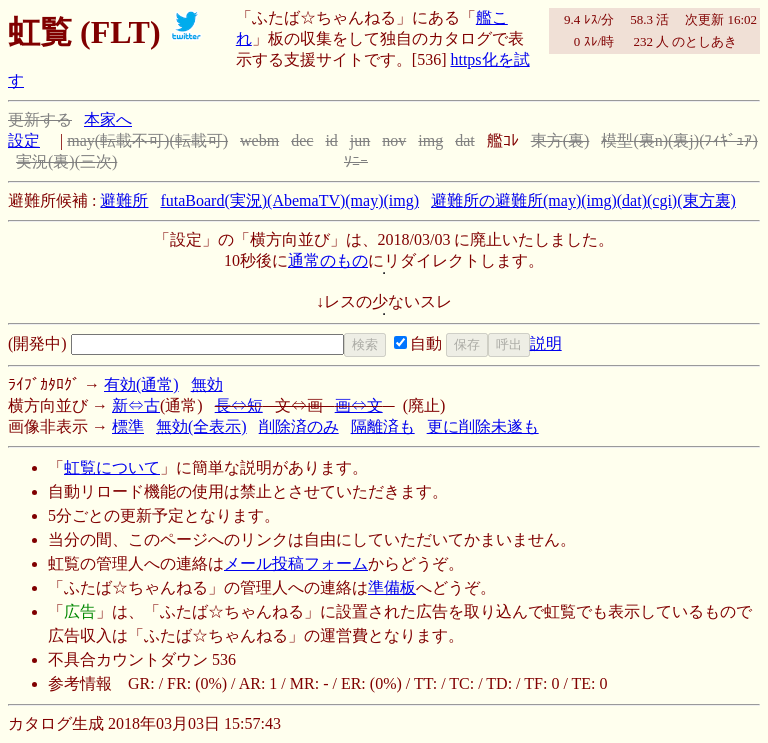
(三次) (96, 161)
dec (302, 140)
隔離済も (383, 426)
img (430, 140)
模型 (617, 140)
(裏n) (650, 140)
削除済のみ (299, 426)
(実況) (245, 200)
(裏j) (683, 140)
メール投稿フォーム (296, 563)
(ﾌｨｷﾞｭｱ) (728, 140)
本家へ (108, 119)
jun (360, 140)
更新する (40, 119)
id (331, 140)
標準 (128, 426)
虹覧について (112, 467)
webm (259, 140)
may (81, 140)
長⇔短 (239, 405)
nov (394, 140)
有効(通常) (141, 384)
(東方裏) (706, 200)
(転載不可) (132, 140)
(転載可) (198, 140)
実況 (32, 161)
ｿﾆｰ (356, 161)
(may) (364, 200)
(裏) (576, 140)
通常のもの (328, 260)
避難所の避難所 (487, 200)
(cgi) (662, 200)
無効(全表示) (201, 426)
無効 (207, 384)
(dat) (632, 200)
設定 (24, 140)
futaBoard (192, 200)
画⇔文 (359, 405)
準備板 (392, 587)
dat (465, 140)
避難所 (124, 200)
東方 (547, 140)
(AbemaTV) (306, 200)
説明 (546, 343)
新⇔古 (136, 405)
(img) (401, 200)
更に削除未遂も (483, 426)
